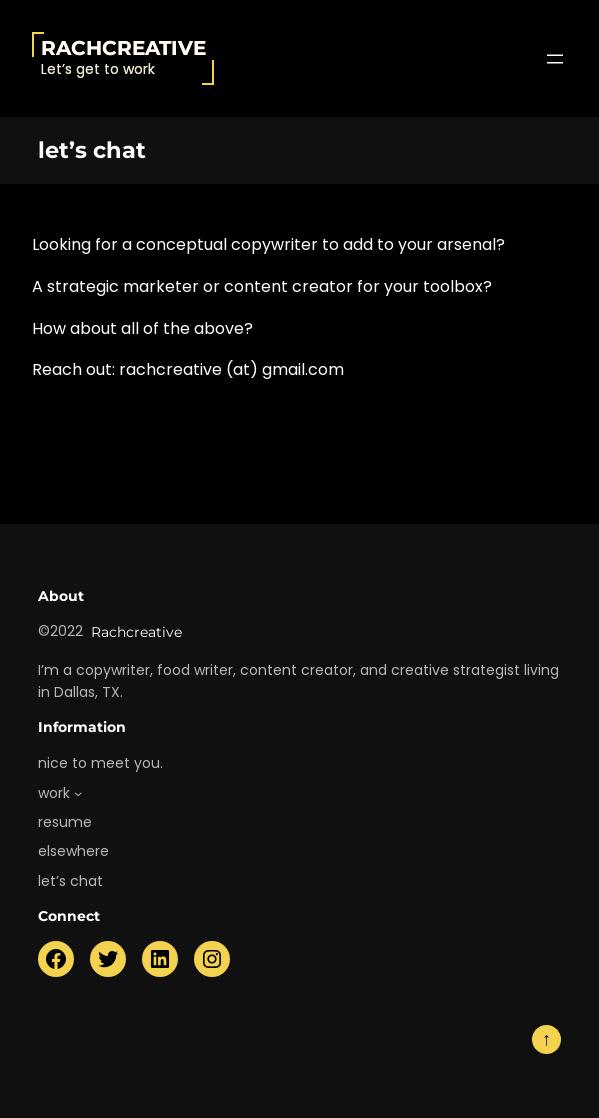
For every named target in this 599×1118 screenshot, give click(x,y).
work (54, 793)
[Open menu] (555, 59)
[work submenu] (78, 793)
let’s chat (70, 881)
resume (65, 822)
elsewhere (73, 851)
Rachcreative (123, 48)
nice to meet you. (100, 763)
